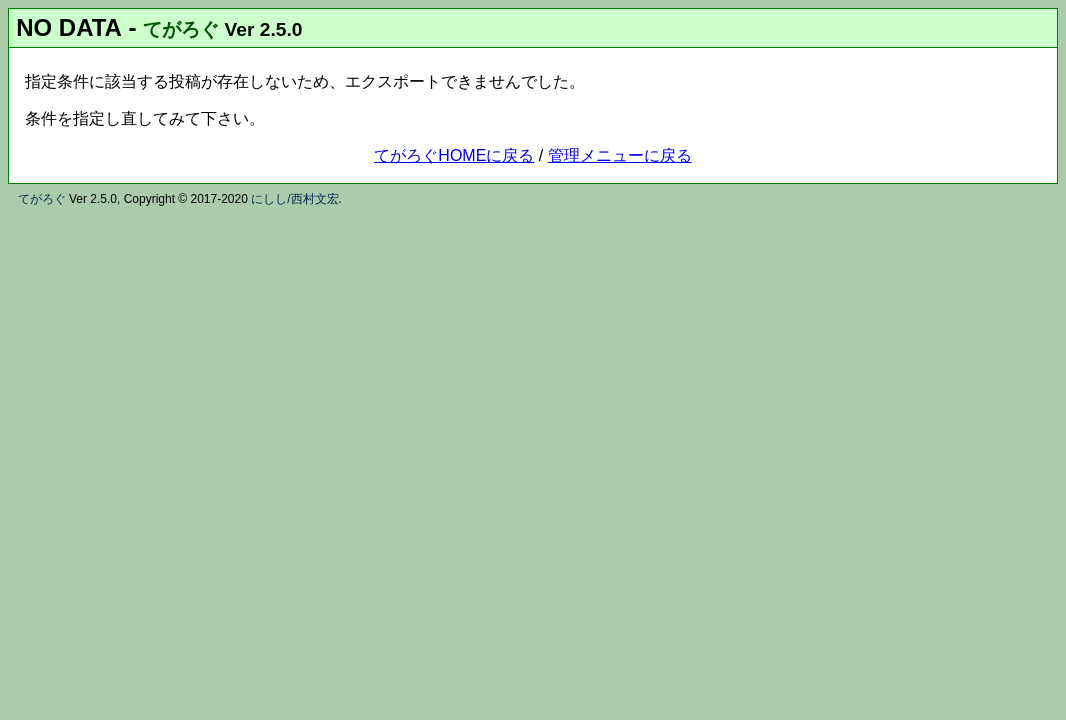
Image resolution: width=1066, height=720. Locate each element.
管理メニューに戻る (620, 155)
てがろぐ (181, 29)
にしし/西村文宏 (294, 199)
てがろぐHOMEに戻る (454, 155)
